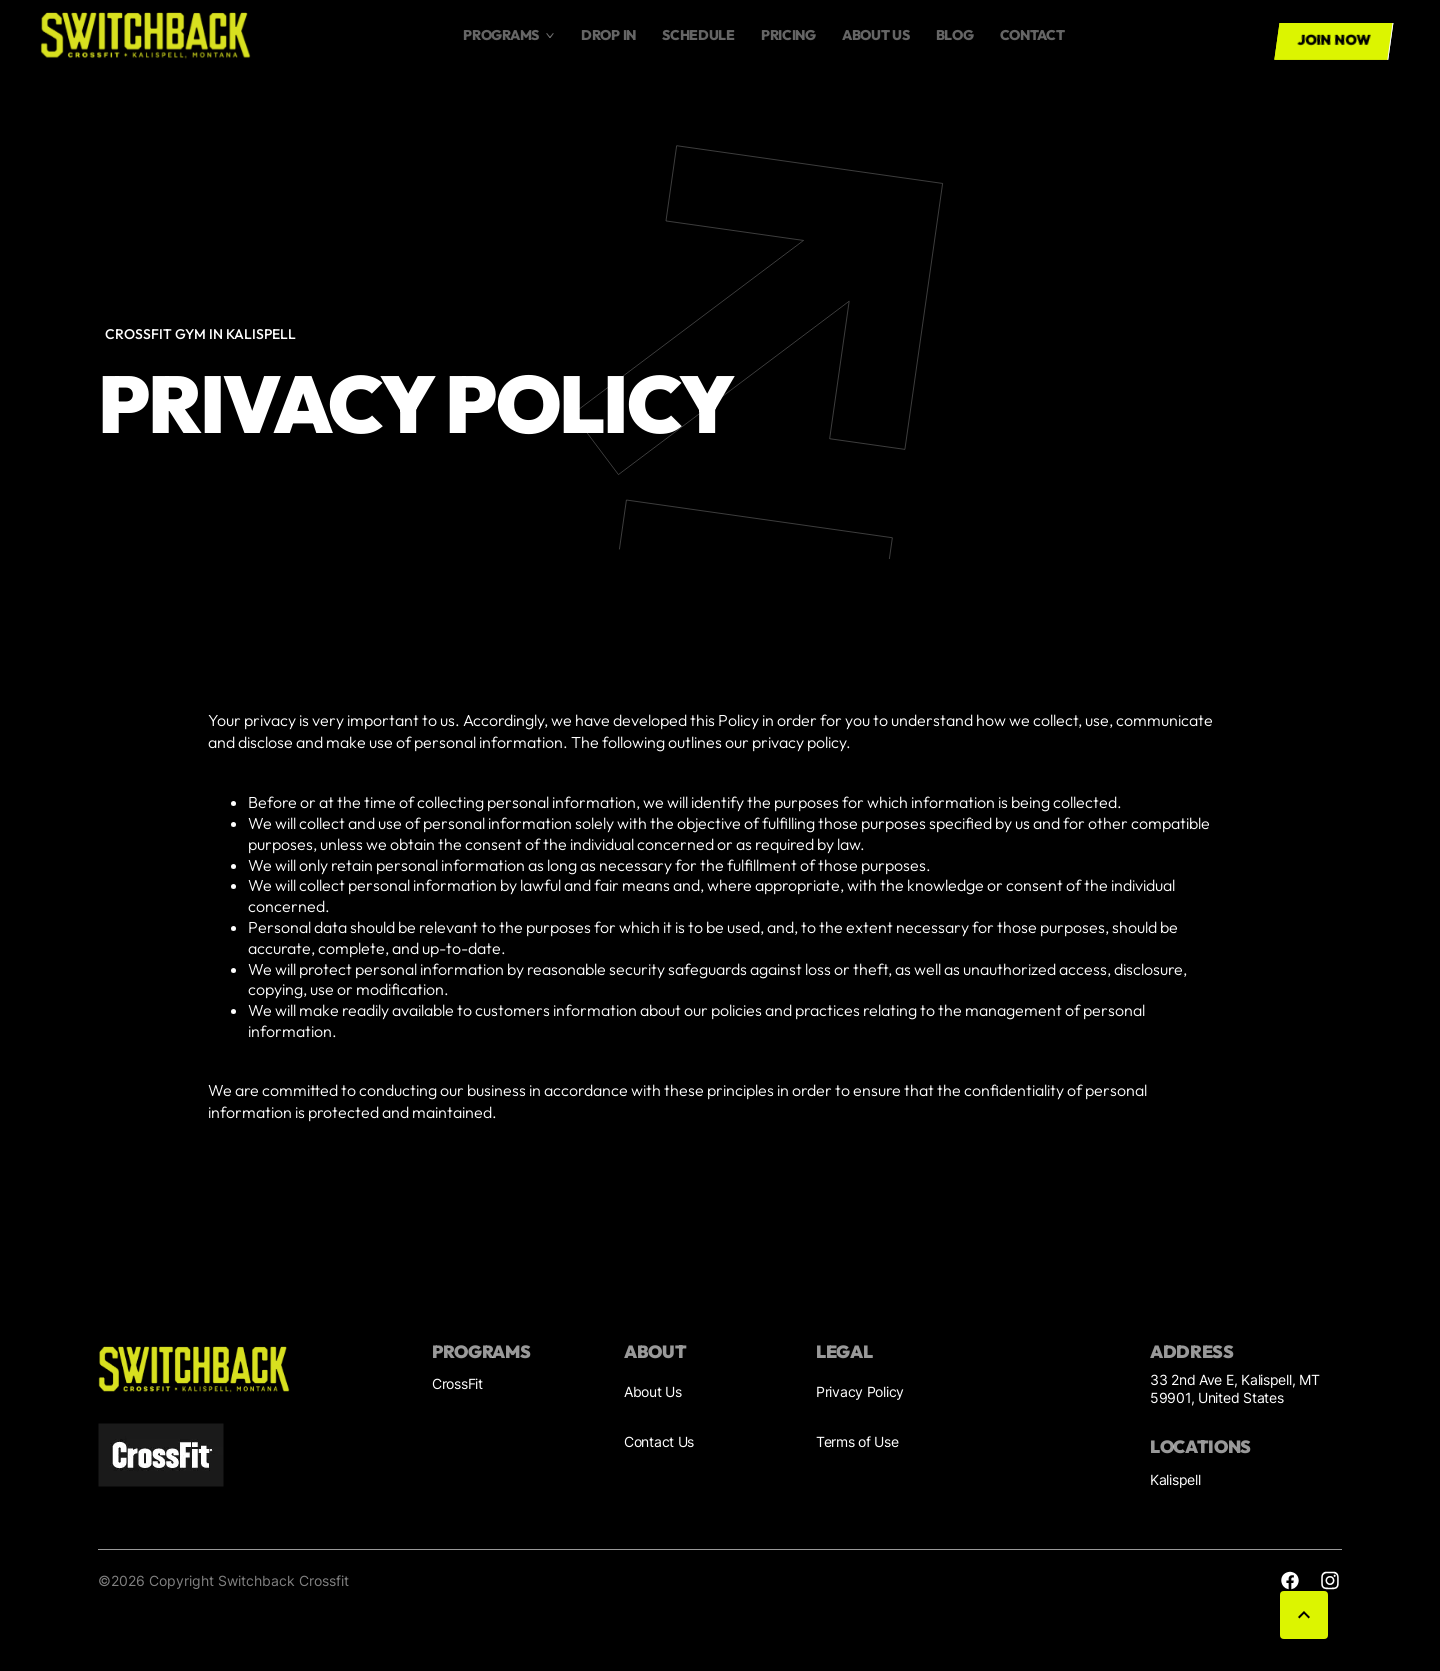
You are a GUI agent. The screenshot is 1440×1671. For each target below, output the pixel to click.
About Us (653, 1391)
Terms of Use (857, 1441)
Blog (955, 35)
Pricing (788, 35)
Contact (1032, 35)
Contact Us (659, 1441)
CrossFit (457, 1383)
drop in (608, 35)
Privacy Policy (860, 1391)
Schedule (698, 35)
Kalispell (1175, 1479)
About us (876, 35)
